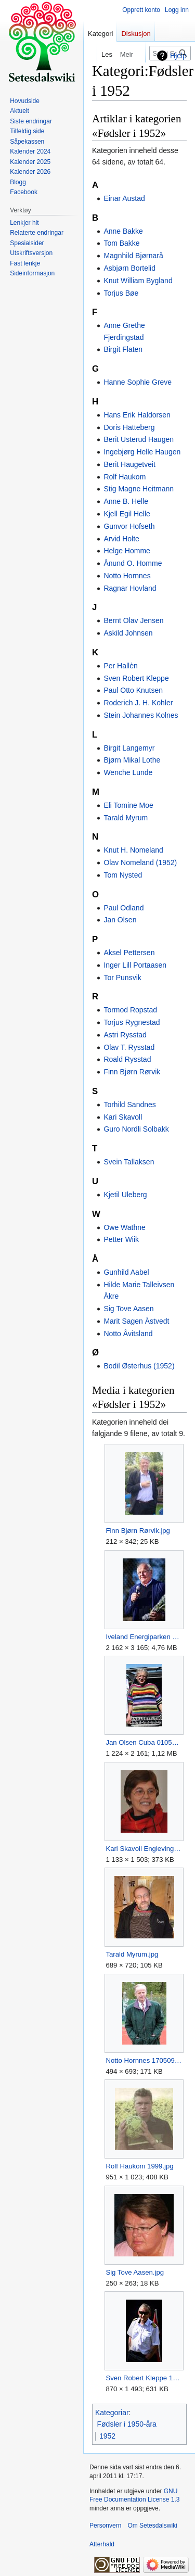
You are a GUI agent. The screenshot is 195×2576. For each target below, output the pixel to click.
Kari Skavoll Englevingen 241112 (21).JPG (144, 1848)
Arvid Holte (121, 539)
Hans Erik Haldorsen (136, 415)
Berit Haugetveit (129, 464)
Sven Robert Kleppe (135, 678)
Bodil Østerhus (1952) (138, 1366)
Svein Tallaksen (128, 1162)
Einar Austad (124, 198)
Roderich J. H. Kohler (138, 703)
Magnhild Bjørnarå (133, 255)
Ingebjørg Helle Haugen (141, 452)
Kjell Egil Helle (126, 514)
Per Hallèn (120, 666)
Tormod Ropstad (130, 1010)
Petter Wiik (121, 1239)
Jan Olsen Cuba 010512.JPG (144, 1742)
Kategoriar (112, 2412)
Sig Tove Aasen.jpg (135, 2272)
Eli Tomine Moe (128, 805)
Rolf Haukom (124, 477)
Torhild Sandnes (129, 1104)
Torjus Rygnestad (131, 1022)
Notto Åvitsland (127, 1333)
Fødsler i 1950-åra (127, 2424)
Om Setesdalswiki (152, 2525)
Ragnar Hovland (129, 588)
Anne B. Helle (125, 501)
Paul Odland (123, 908)
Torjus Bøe (120, 293)
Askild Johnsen (127, 633)
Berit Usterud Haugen (138, 439)
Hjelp (178, 56)
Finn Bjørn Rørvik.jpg (138, 1530)
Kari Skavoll (122, 1117)
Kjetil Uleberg (125, 1194)
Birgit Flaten (122, 349)
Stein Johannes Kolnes (140, 715)
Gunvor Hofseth (128, 526)
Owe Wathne (124, 1227)
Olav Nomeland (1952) (140, 862)
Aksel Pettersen (128, 952)
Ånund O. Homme (132, 563)
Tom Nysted (122, 875)
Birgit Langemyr (128, 748)
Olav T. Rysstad (128, 1047)
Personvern (105, 2525)
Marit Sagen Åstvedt (136, 1321)
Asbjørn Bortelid (129, 268)
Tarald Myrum (125, 818)
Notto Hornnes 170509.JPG (144, 2060)
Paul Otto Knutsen (133, 690)
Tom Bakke (121, 243)
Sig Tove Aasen (128, 1308)
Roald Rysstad (127, 1059)
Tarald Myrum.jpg (132, 1954)
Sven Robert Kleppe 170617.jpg (144, 2378)
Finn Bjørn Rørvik (131, 1072)
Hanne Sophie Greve (137, 382)
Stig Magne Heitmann (138, 489)
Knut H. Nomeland (133, 850)
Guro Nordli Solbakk (135, 1129)
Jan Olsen (119, 920)
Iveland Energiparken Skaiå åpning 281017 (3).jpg (144, 1637)
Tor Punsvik (122, 977)
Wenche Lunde (127, 772)
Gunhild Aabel (126, 1272)
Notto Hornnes (126, 576)
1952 (107, 2436)
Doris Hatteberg (128, 427)
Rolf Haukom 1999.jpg (139, 2166)
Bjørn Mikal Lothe (131, 760)
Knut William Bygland (137, 280)
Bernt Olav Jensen (133, 620)
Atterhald (101, 2544)
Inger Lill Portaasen (134, 965)
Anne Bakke (123, 231)
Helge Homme (126, 551)
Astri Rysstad (124, 1035)
